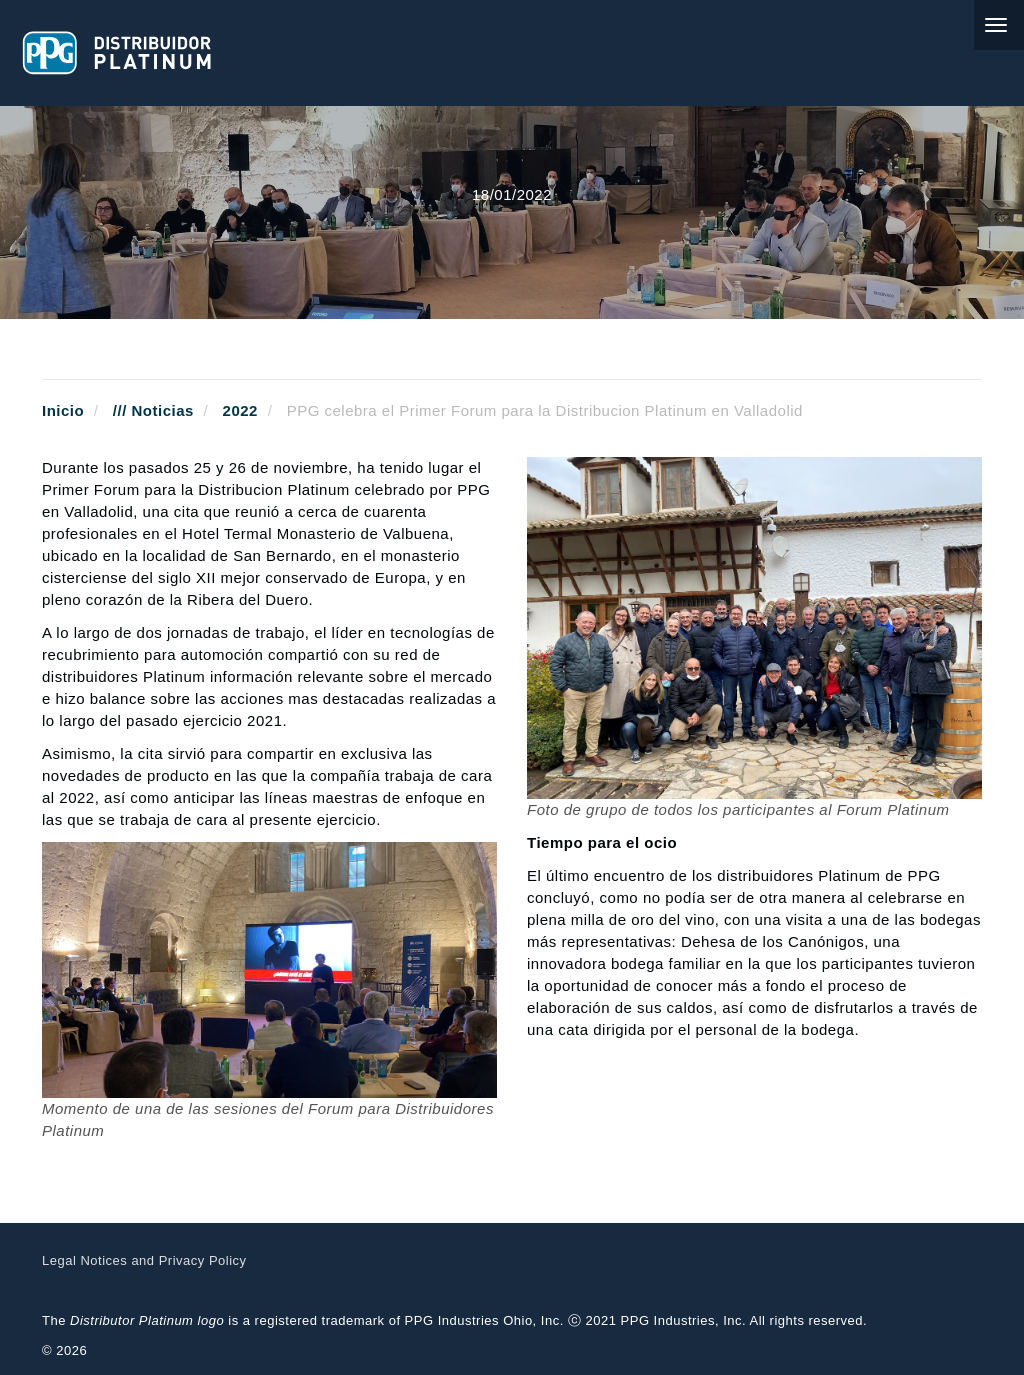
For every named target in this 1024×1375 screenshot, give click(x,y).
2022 (240, 410)
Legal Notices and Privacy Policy (144, 1260)
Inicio (63, 410)
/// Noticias (153, 410)
